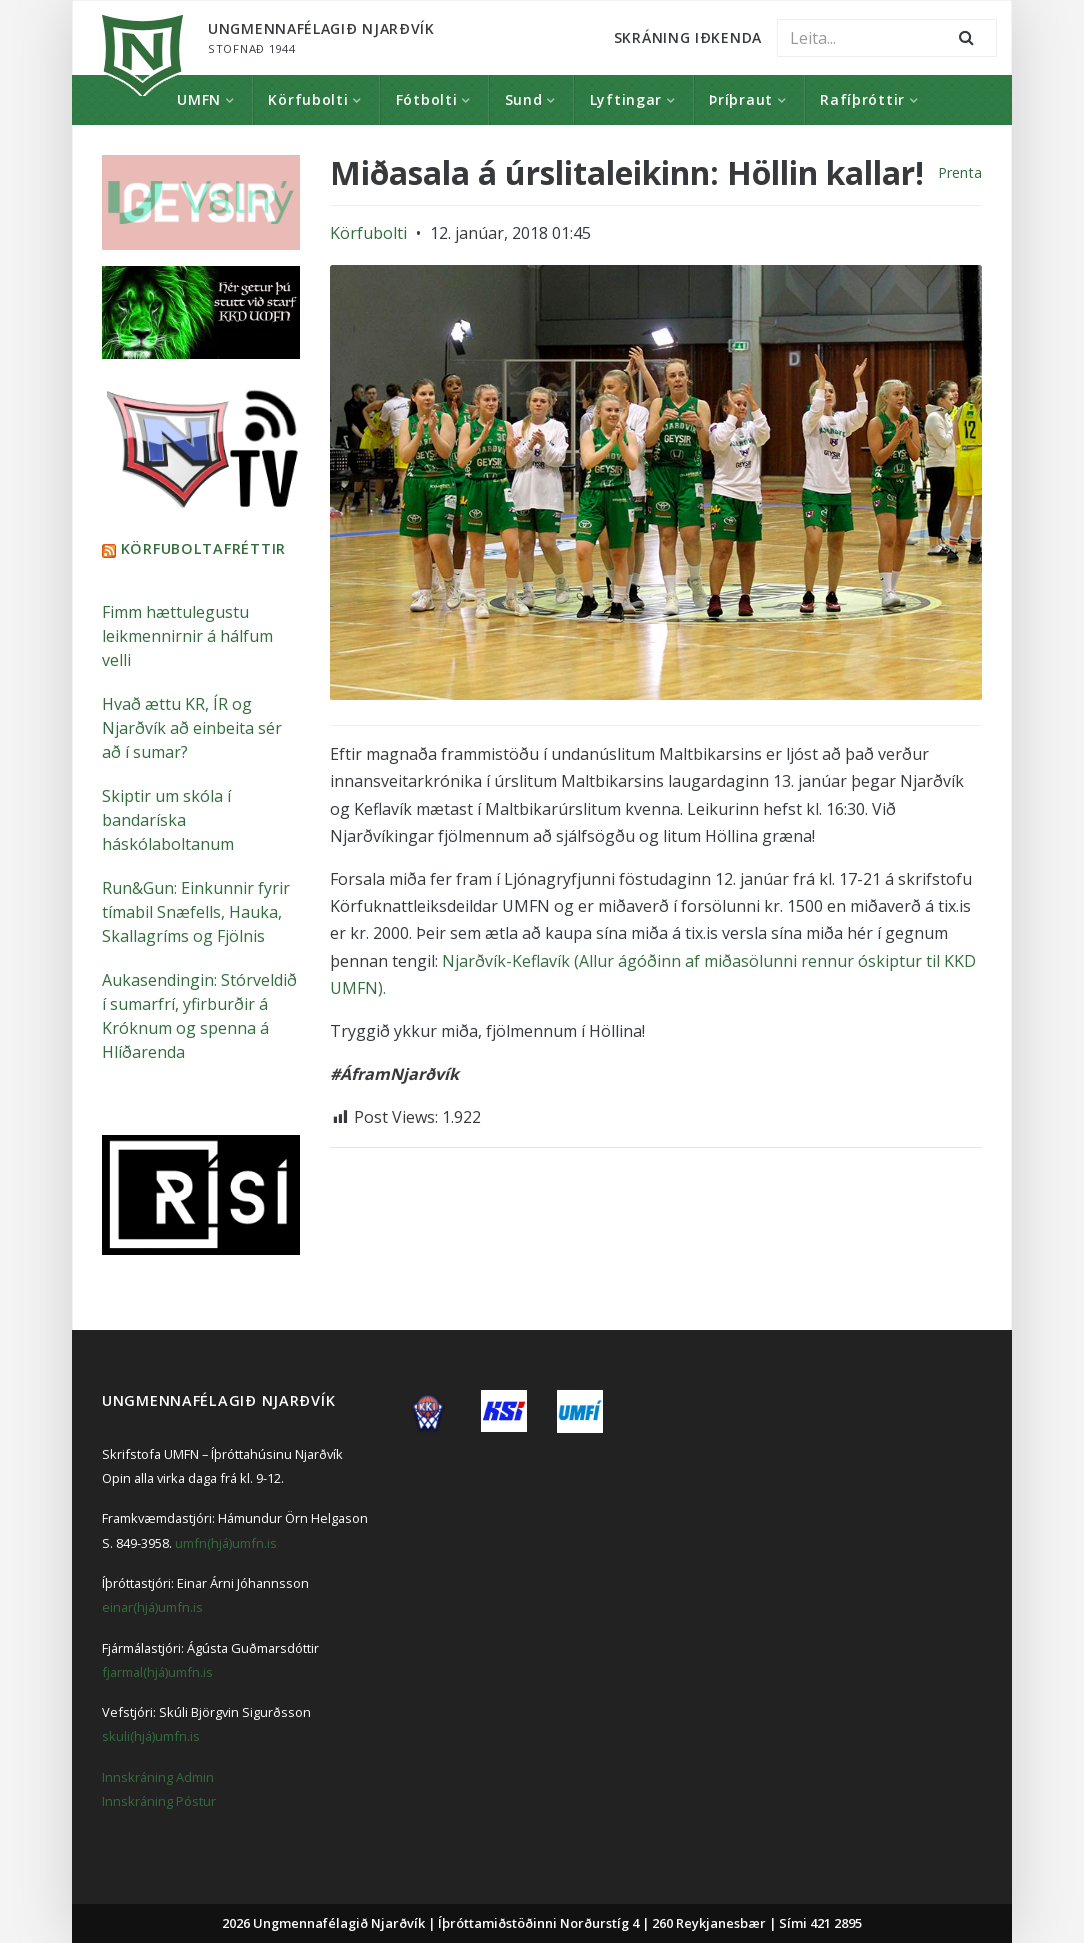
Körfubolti (308, 99)
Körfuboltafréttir (203, 547)
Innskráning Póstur (159, 1800)
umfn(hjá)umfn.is (226, 1542)
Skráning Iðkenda (688, 37)
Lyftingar (626, 99)
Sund (524, 99)
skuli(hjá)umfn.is (151, 1735)
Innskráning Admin (158, 1776)
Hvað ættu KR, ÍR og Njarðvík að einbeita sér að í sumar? (192, 727)
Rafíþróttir (862, 99)
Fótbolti (427, 99)
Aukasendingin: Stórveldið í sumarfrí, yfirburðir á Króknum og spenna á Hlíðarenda (199, 1015)
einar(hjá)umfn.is (152, 1606)
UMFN (199, 99)
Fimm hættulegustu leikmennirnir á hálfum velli (187, 635)
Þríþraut (741, 99)
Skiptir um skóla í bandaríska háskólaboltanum (168, 819)
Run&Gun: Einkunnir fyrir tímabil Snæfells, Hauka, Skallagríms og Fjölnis (196, 911)
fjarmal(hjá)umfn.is (157, 1671)
